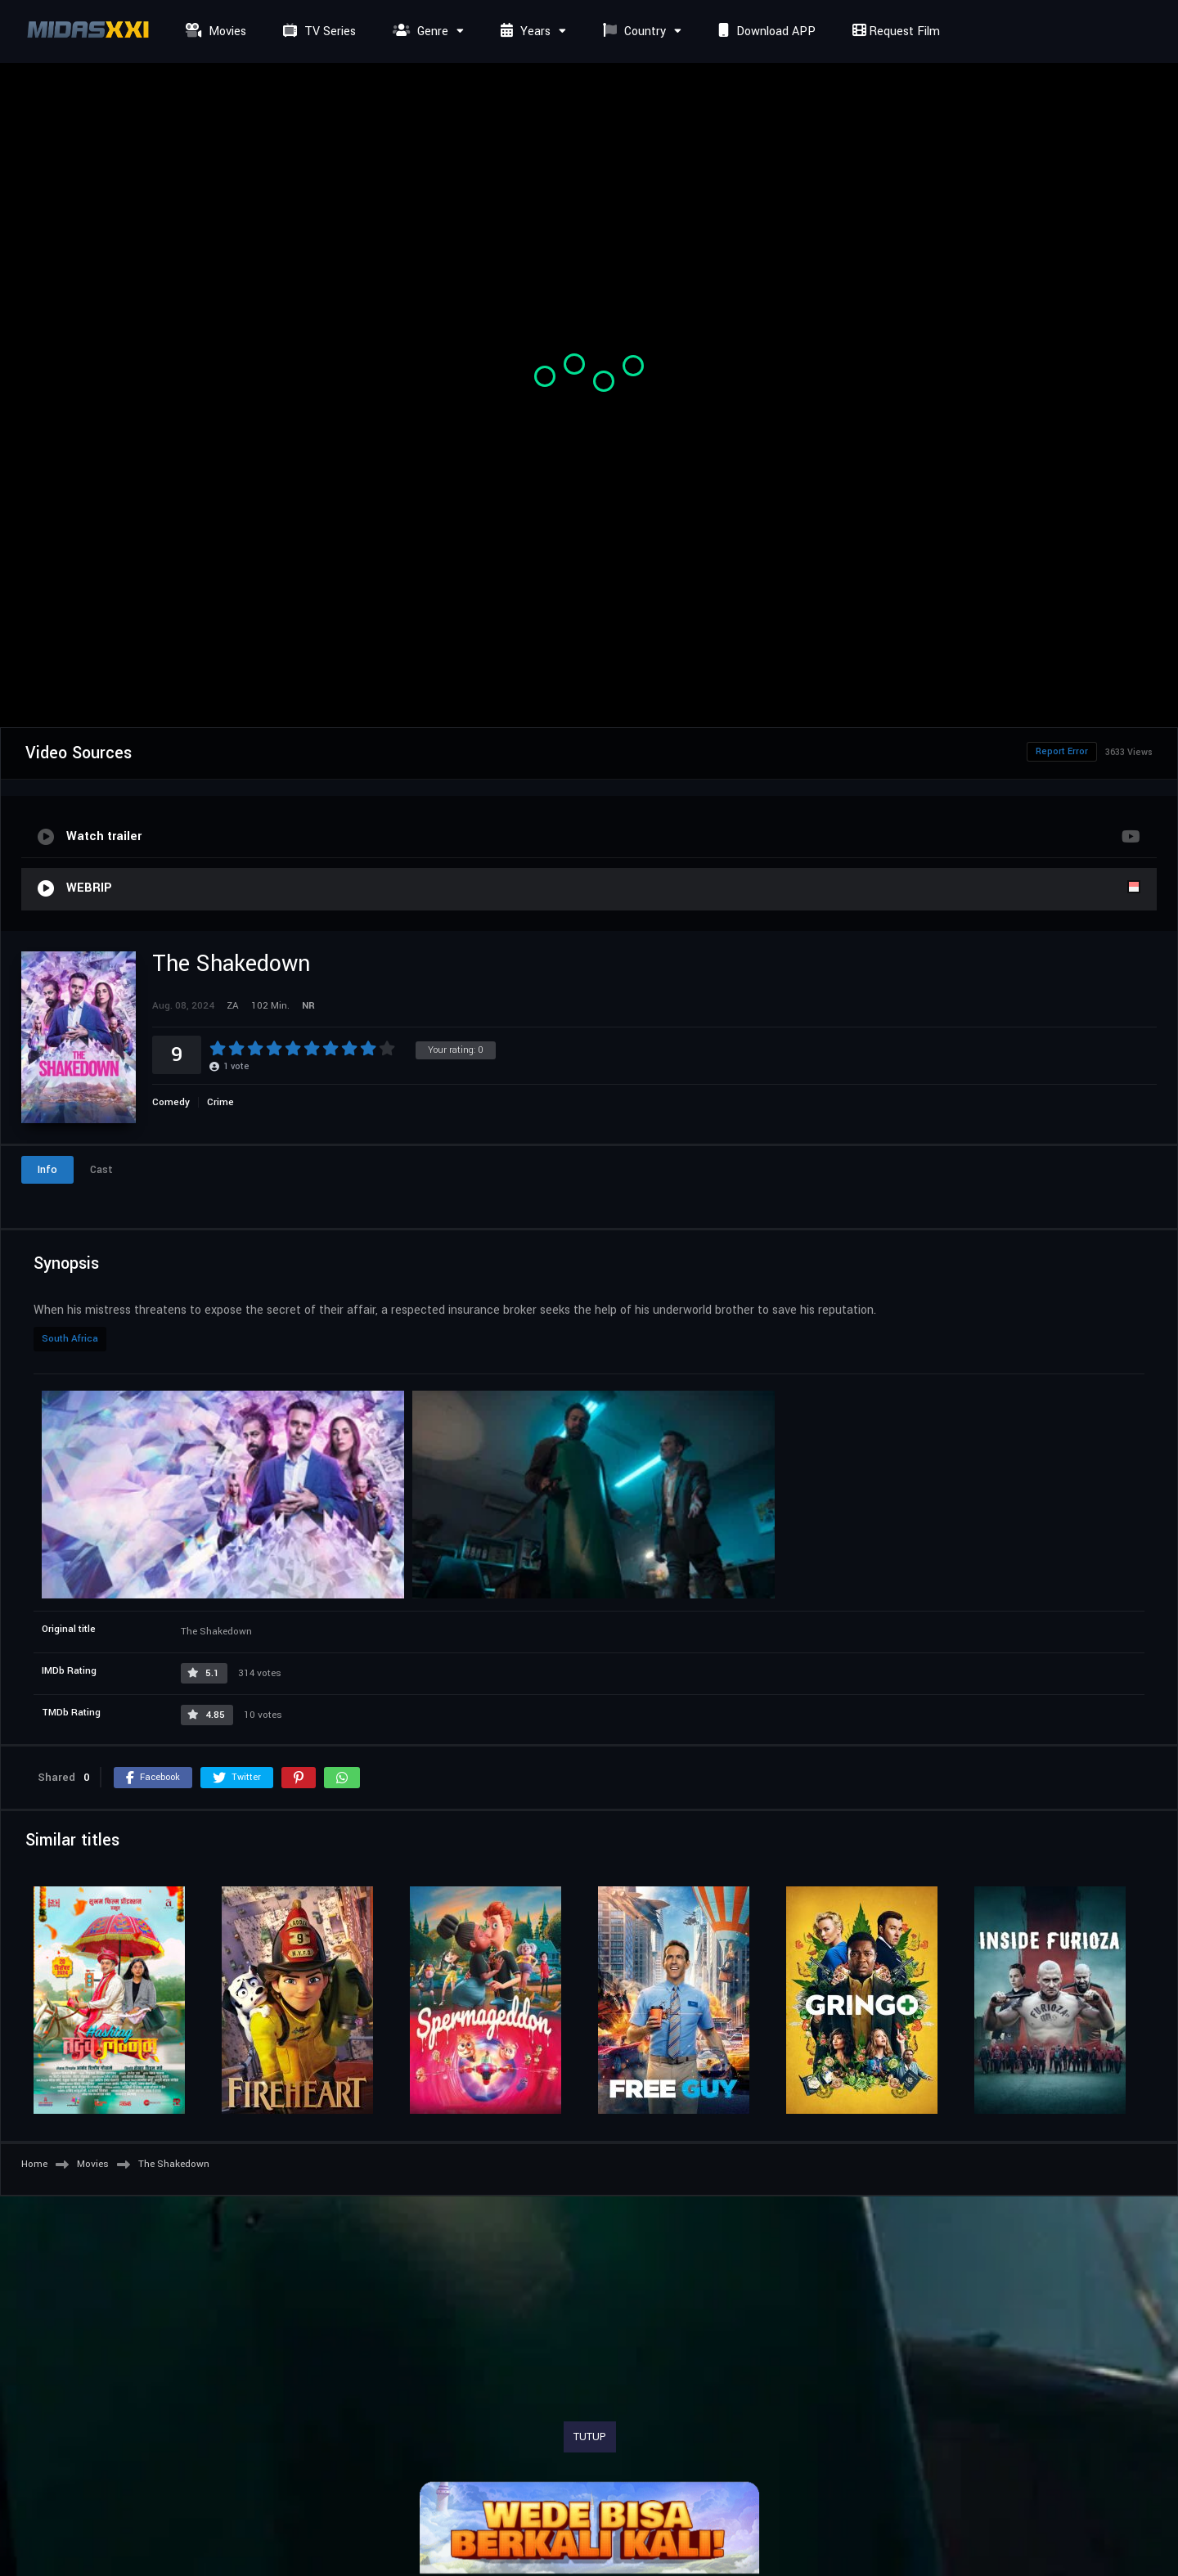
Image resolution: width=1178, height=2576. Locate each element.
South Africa (70, 1339)
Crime (220, 1102)
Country (632, 31)
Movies (214, 31)
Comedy (171, 1102)
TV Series (317, 31)
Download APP (765, 31)
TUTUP (589, 2437)
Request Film (894, 31)
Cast (101, 1169)
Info (47, 1169)
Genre (418, 31)
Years (524, 31)
